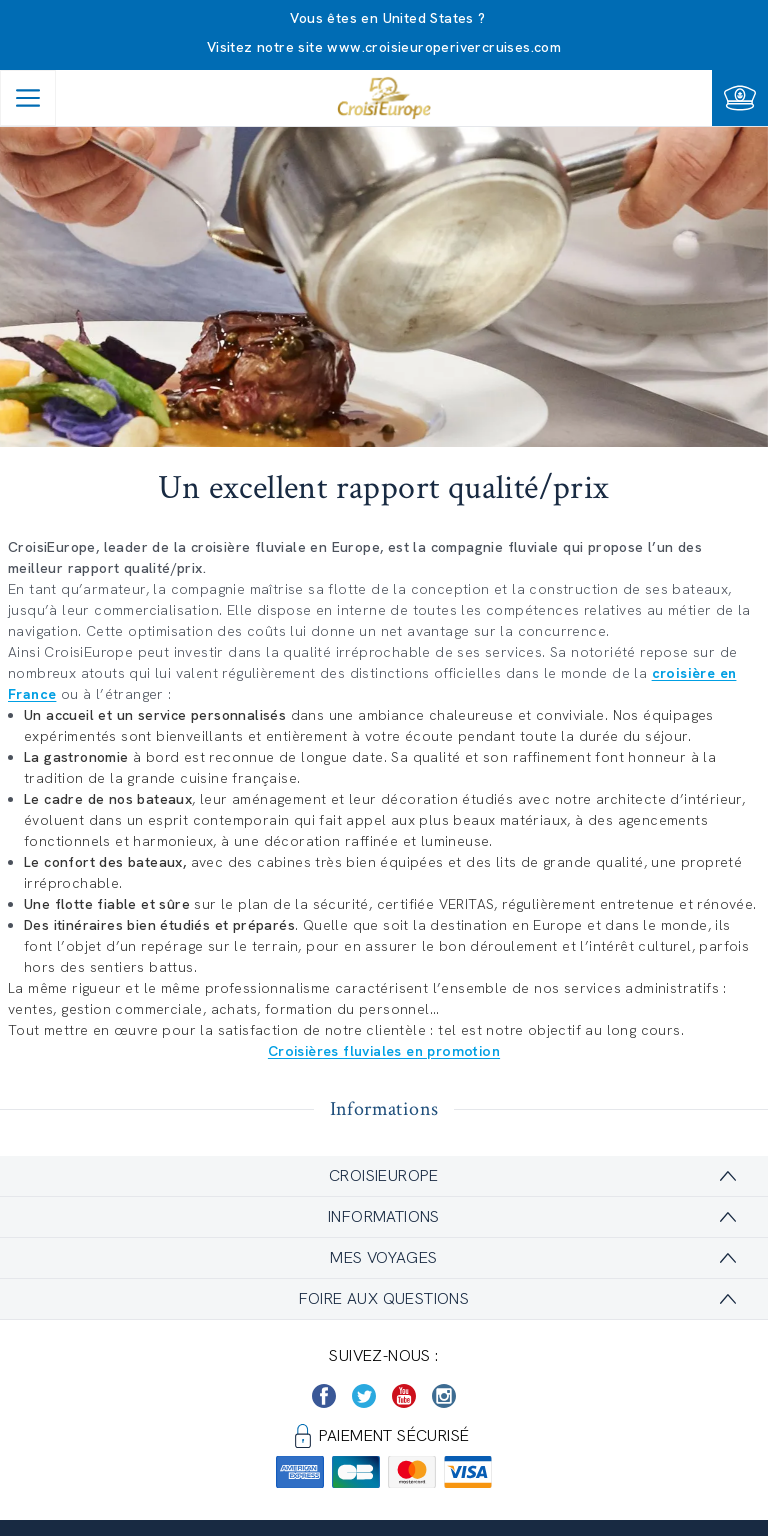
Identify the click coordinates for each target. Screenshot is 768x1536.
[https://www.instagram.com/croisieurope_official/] (444, 1396)
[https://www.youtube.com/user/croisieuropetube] (404, 1396)
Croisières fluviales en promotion (384, 1051)
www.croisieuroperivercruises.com (444, 47)
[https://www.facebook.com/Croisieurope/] (324, 1396)
